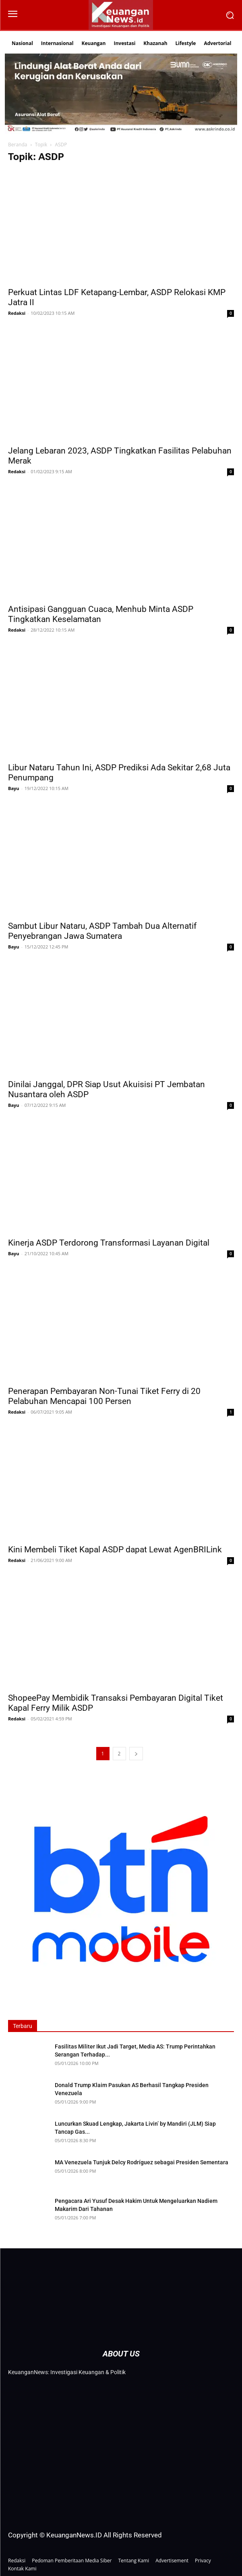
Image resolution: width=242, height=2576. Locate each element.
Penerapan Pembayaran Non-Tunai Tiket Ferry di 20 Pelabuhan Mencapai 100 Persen (104, 1396)
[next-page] (136, 1753)
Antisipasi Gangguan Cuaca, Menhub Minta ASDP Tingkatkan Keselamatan (100, 614)
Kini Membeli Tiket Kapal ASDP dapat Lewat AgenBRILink (115, 1549)
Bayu (13, 788)
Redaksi (16, 313)
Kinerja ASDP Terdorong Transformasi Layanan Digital (108, 1243)
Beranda (17, 144)
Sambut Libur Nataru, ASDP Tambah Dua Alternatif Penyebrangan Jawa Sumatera (102, 931)
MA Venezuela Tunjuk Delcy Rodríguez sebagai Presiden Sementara (141, 2162)
